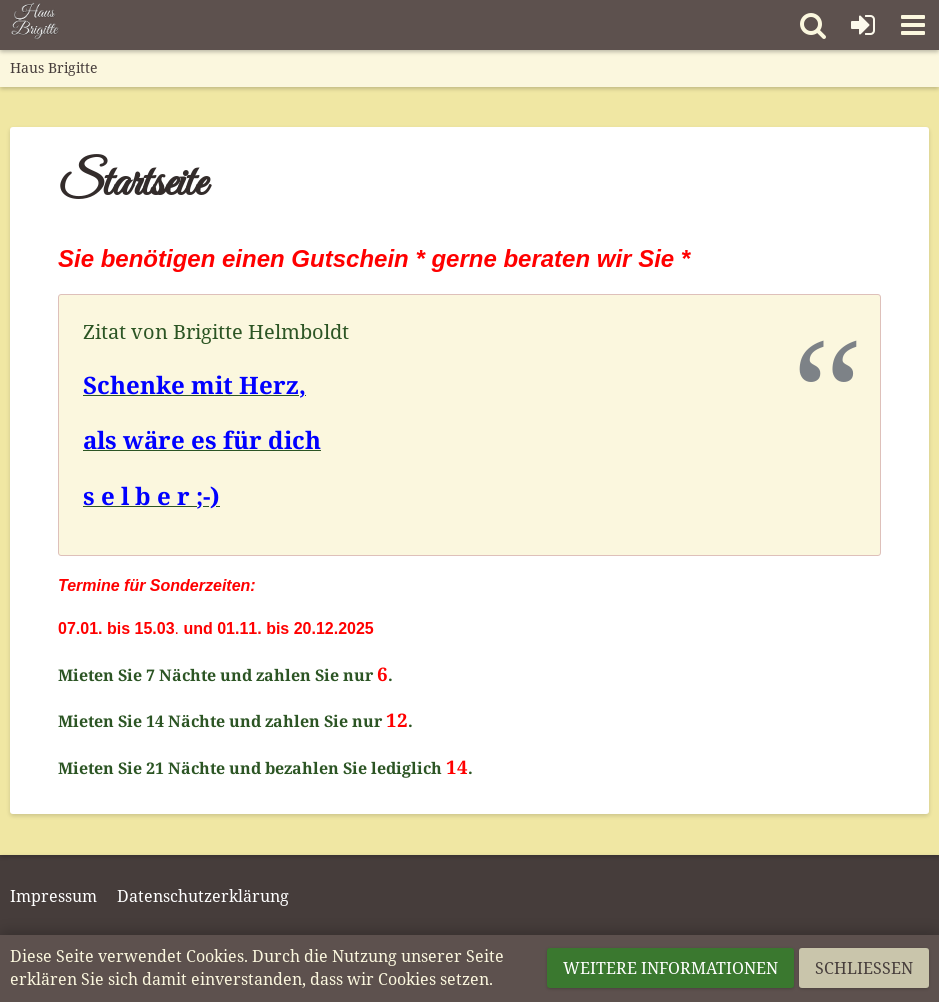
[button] (913, 25)
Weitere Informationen (670, 968)
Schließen (864, 968)
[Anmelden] (863, 25)
